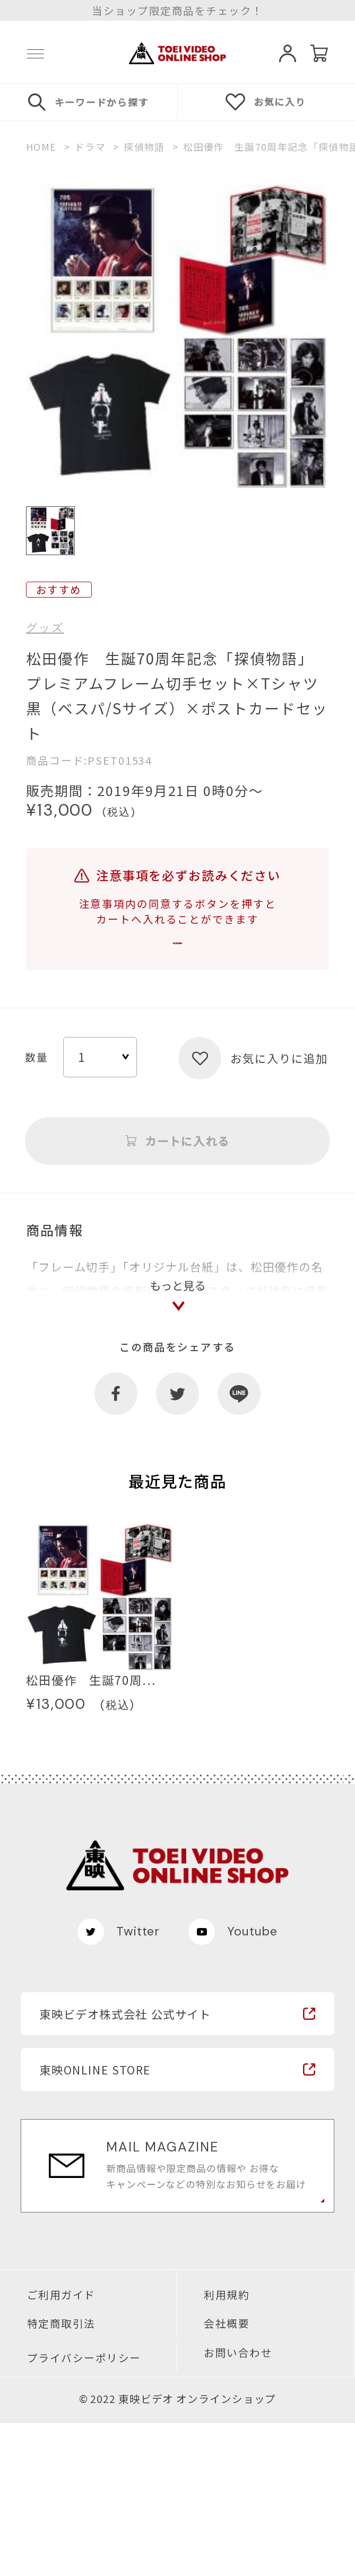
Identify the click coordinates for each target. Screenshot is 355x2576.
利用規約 (226, 2447)
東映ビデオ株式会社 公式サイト (125, 2166)
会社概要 (226, 2476)
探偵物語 (144, 147)
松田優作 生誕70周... (91, 1832)
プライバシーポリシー (84, 2511)
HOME (41, 147)
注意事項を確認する (177, 958)
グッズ (45, 628)
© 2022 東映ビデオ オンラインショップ (177, 2551)
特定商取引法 (61, 2476)
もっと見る (177, 1427)
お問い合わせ (238, 2505)
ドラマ (90, 147)
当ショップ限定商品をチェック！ (177, 10)
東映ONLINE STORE (94, 2222)
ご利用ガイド (61, 2447)
